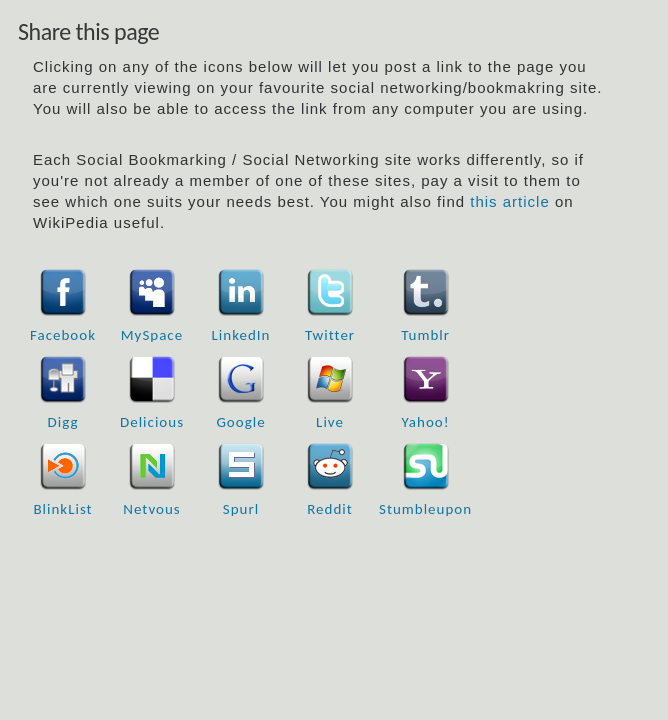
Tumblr (425, 335)
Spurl (241, 509)
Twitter (330, 335)
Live (330, 422)
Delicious (152, 422)
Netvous (151, 509)
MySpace (152, 335)
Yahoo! (426, 422)
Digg (63, 422)
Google (240, 422)
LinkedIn (241, 335)
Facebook (63, 335)
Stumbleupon (425, 509)
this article (510, 201)
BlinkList (62, 509)
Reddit (330, 509)
